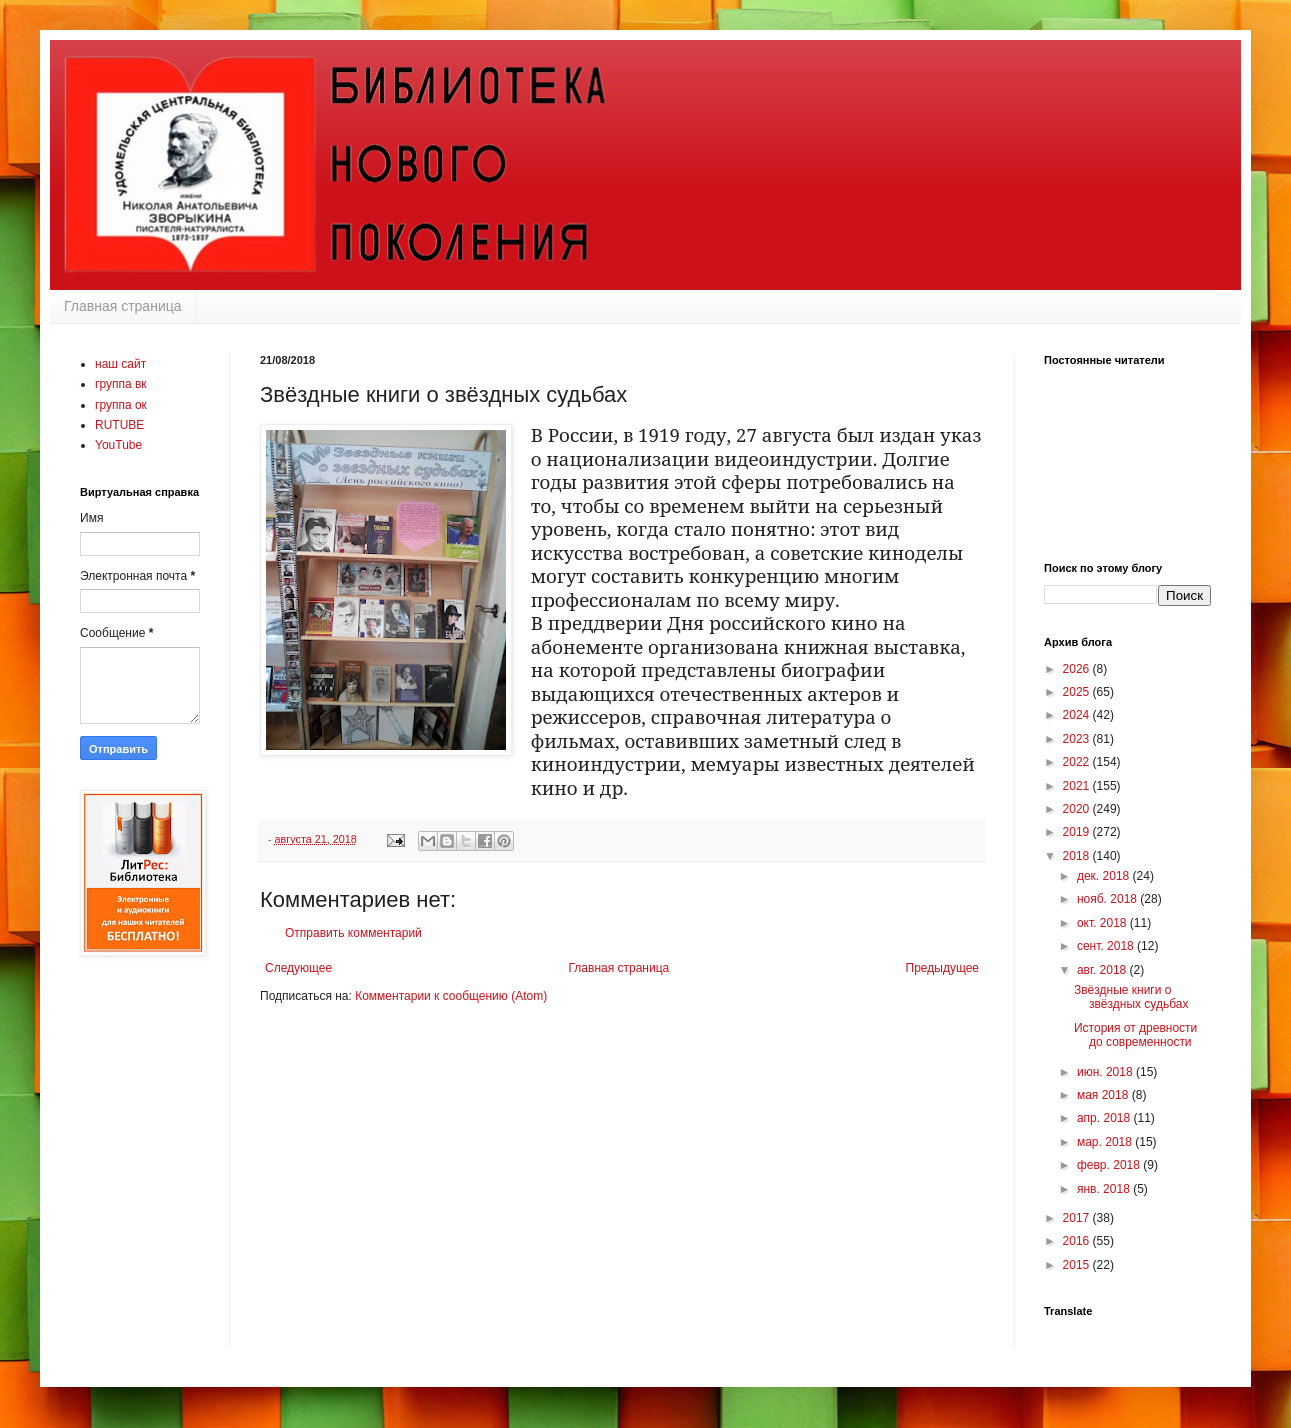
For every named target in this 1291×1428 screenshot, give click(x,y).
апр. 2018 (1105, 1118)
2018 (1078, 856)
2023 (1078, 739)
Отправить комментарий (353, 933)
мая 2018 (1104, 1095)
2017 (1078, 1218)
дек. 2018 (1105, 876)
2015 (1078, 1265)
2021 (1078, 786)
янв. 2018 (1105, 1189)
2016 (1078, 1241)
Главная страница (123, 306)
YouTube (118, 445)
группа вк (121, 384)
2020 (1078, 809)
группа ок (121, 405)
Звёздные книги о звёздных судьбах (1131, 997)
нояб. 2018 (1108, 899)
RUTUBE (119, 425)
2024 (1078, 715)
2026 (1078, 669)
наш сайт (120, 364)
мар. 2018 (1106, 1142)
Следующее (298, 968)
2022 (1078, 762)
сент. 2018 (1107, 946)
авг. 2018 (1103, 970)
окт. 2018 (1103, 923)
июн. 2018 (1106, 1072)
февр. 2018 (1110, 1165)
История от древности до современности (1135, 1035)
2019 (1078, 832)
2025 (1078, 692)
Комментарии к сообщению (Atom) (451, 996)
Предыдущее (942, 968)
